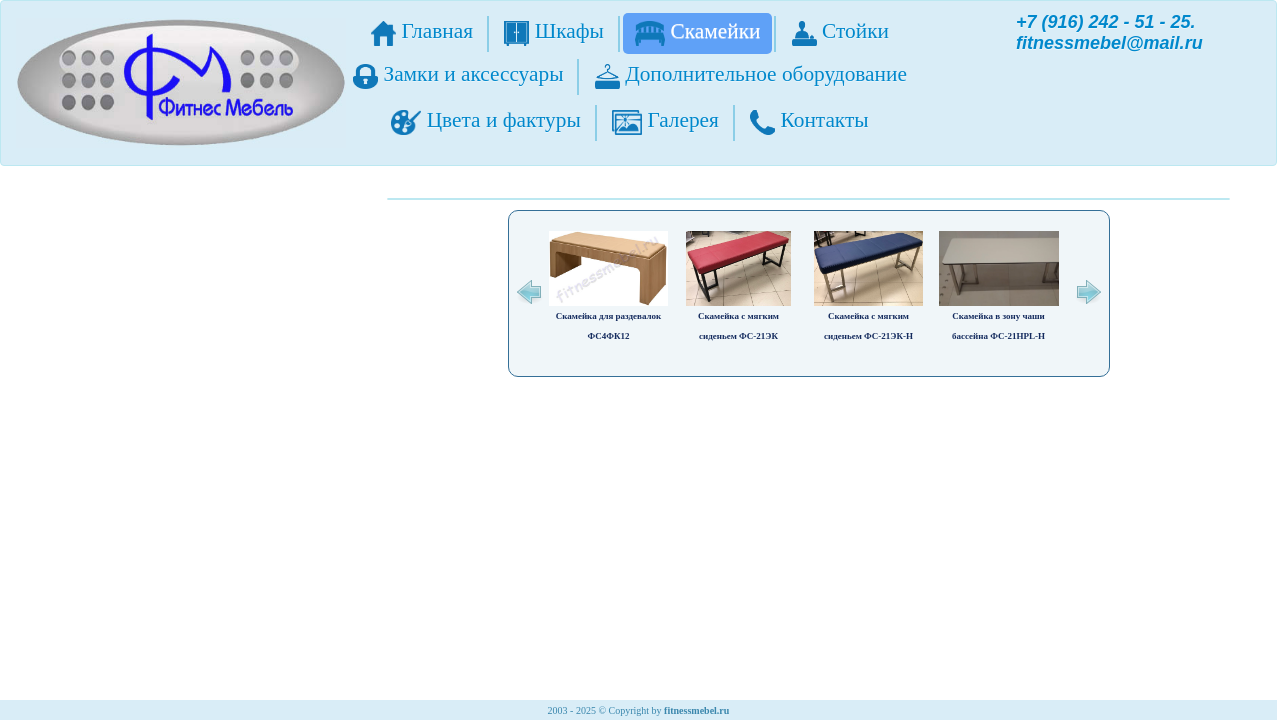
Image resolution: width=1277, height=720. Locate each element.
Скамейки (697, 32)
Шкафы (554, 32)
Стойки (840, 32)
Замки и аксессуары (458, 75)
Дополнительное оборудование (751, 75)
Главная (422, 32)
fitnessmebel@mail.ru (1109, 43)
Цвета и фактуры (485, 121)
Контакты (809, 121)
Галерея (665, 121)
